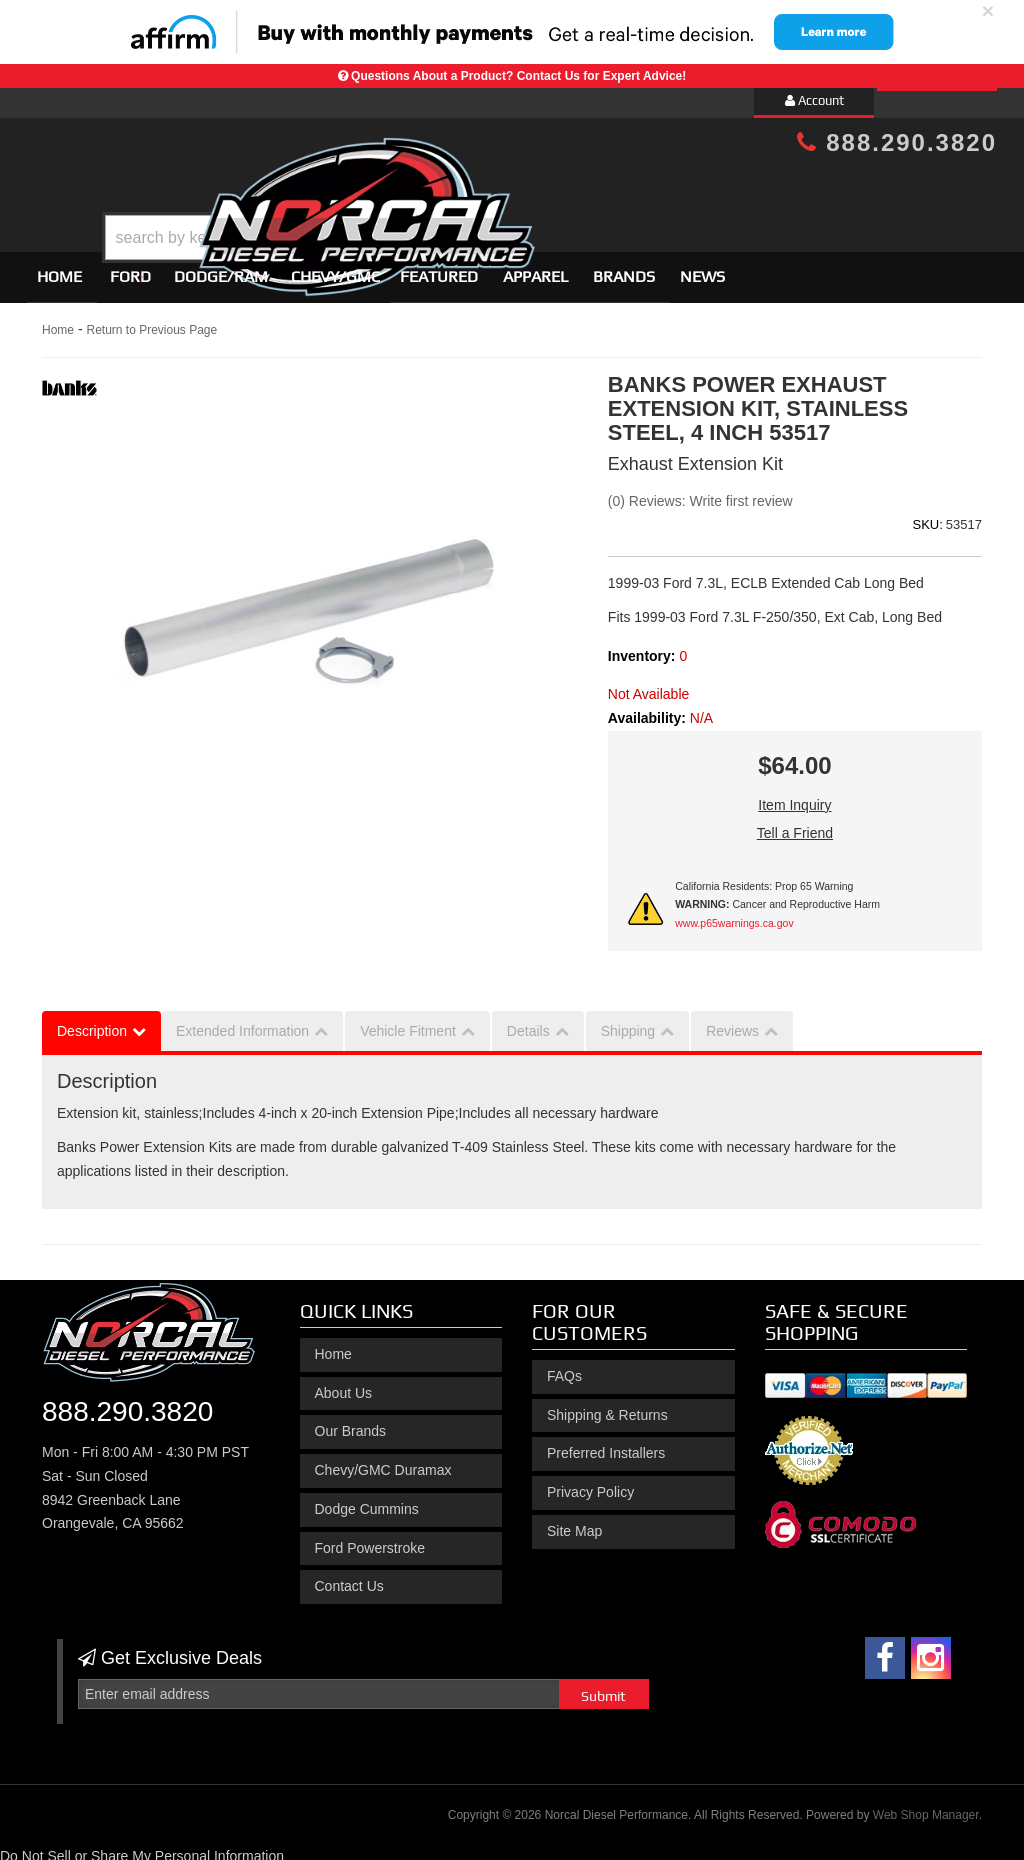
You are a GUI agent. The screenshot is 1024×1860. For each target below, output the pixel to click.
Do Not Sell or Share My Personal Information (142, 1848)
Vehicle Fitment (408, 1023)
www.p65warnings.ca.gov (734, 914)
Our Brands (351, 1423)
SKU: (927, 515)
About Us (344, 1384)
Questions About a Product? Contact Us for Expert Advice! (518, 76)
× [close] (988, 10)
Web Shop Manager (926, 1806)
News (702, 267)
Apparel (535, 267)
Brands (624, 267)
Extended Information (242, 1023)
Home (59, 267)
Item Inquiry (794, 796)
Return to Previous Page (151, 321)
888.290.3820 (897, 142)
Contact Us (349, 1578)
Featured (439, 267)
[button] (529, 187)
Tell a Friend (795, 824)
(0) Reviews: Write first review (700, 492)
